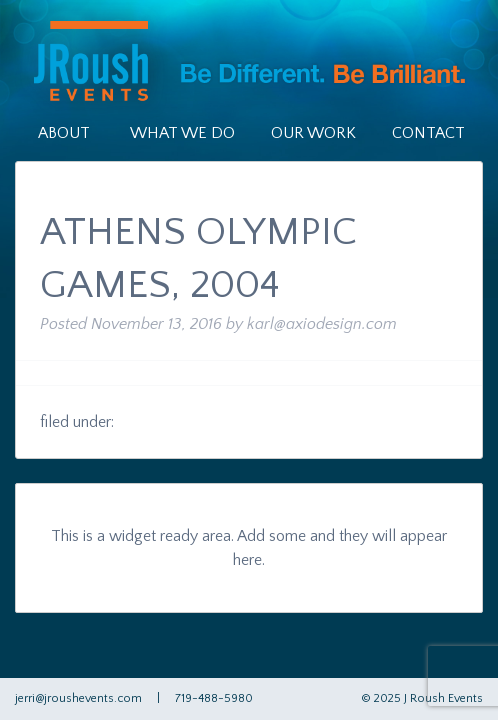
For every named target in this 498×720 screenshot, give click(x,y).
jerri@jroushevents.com (78, 698)
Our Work (313, 133)
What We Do (182, 133)
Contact (428, 133)
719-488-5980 (214, 698)
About (64, 133)
